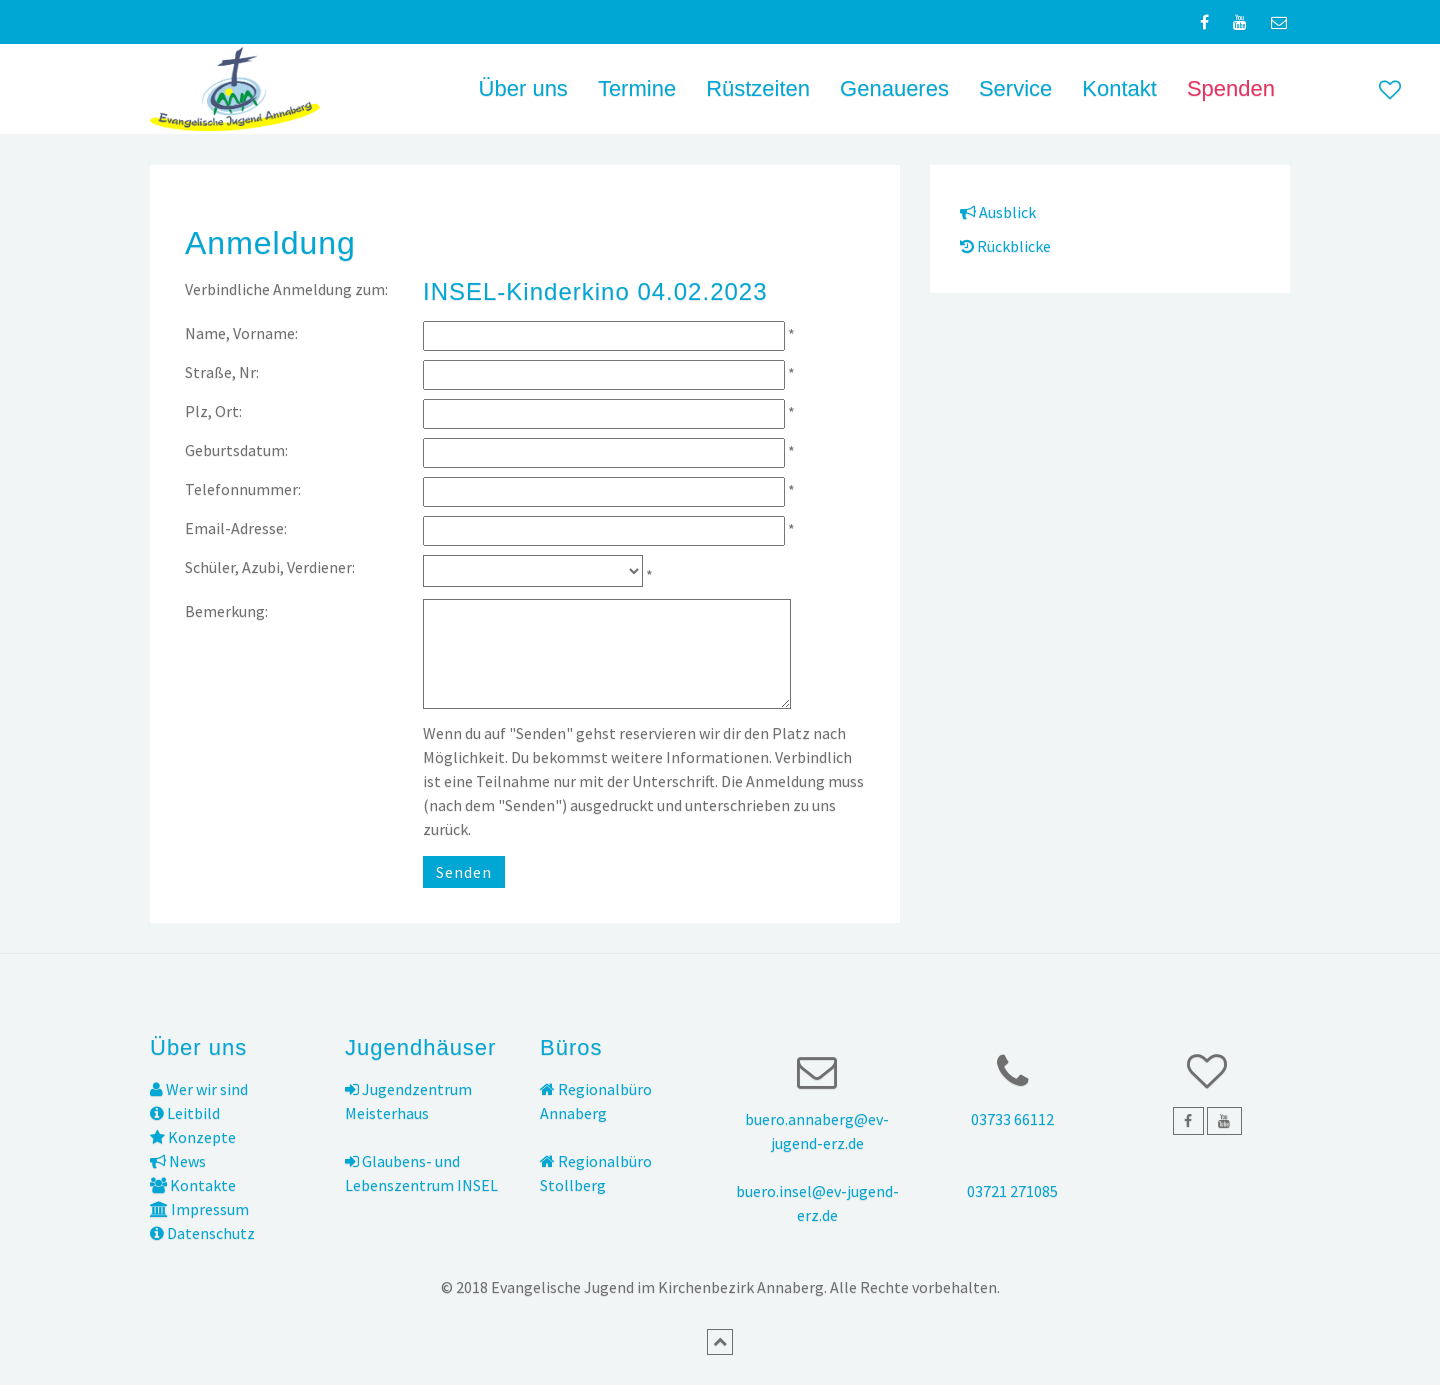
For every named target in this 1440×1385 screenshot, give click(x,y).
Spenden (1231, 88)
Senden (464, 872)
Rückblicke (1005, 246)
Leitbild (185, 1113)
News (178, 1161)
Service (1015, 88)
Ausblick (998, 212)
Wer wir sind (199, 1089)
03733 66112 (1012, 1119)
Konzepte (193, 1137)
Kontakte (193, 1185)
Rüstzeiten (758, 88)
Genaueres (894, 88)
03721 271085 (1012, 1191)
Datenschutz (202, 1233)
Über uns (523, 88)
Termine (637, 88)
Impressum (199, 1209)
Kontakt (1119, 88)
